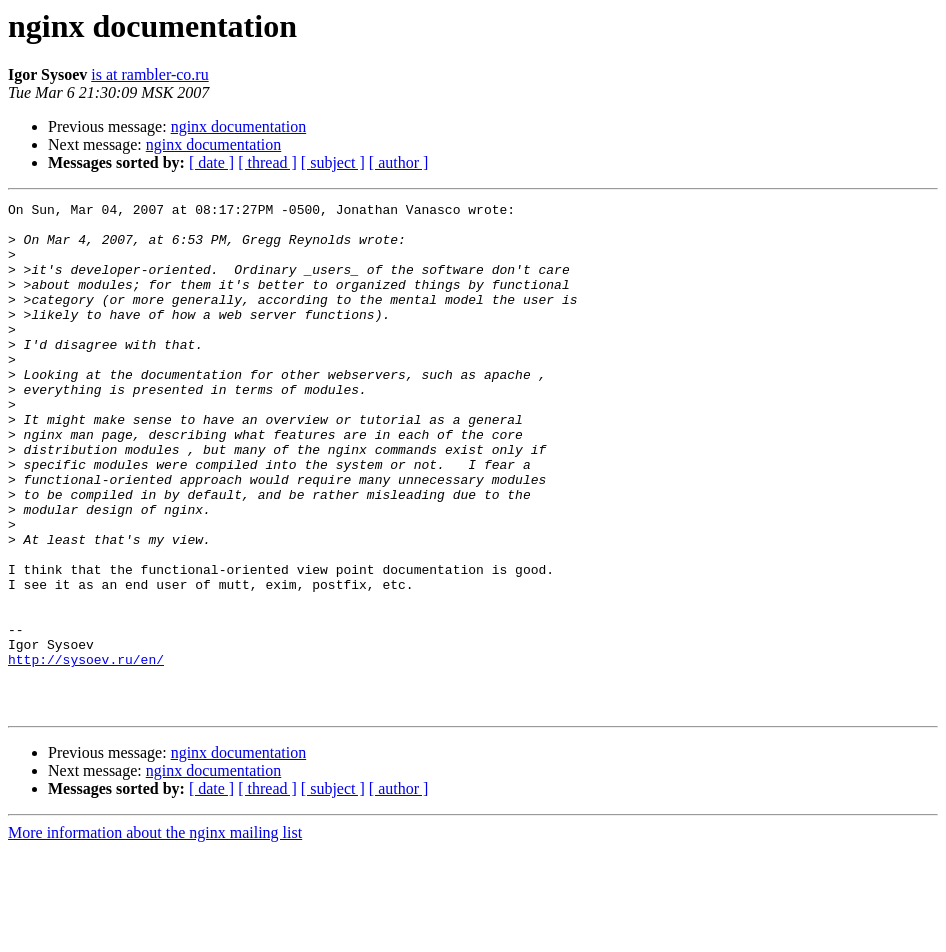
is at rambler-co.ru (149, 74)
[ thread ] (267, 162)
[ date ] (211, 162)
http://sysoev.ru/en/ (86, 752)
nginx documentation (239, 126)
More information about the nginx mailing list (155, 934)
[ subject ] (333, 162)
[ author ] (399, 162)
